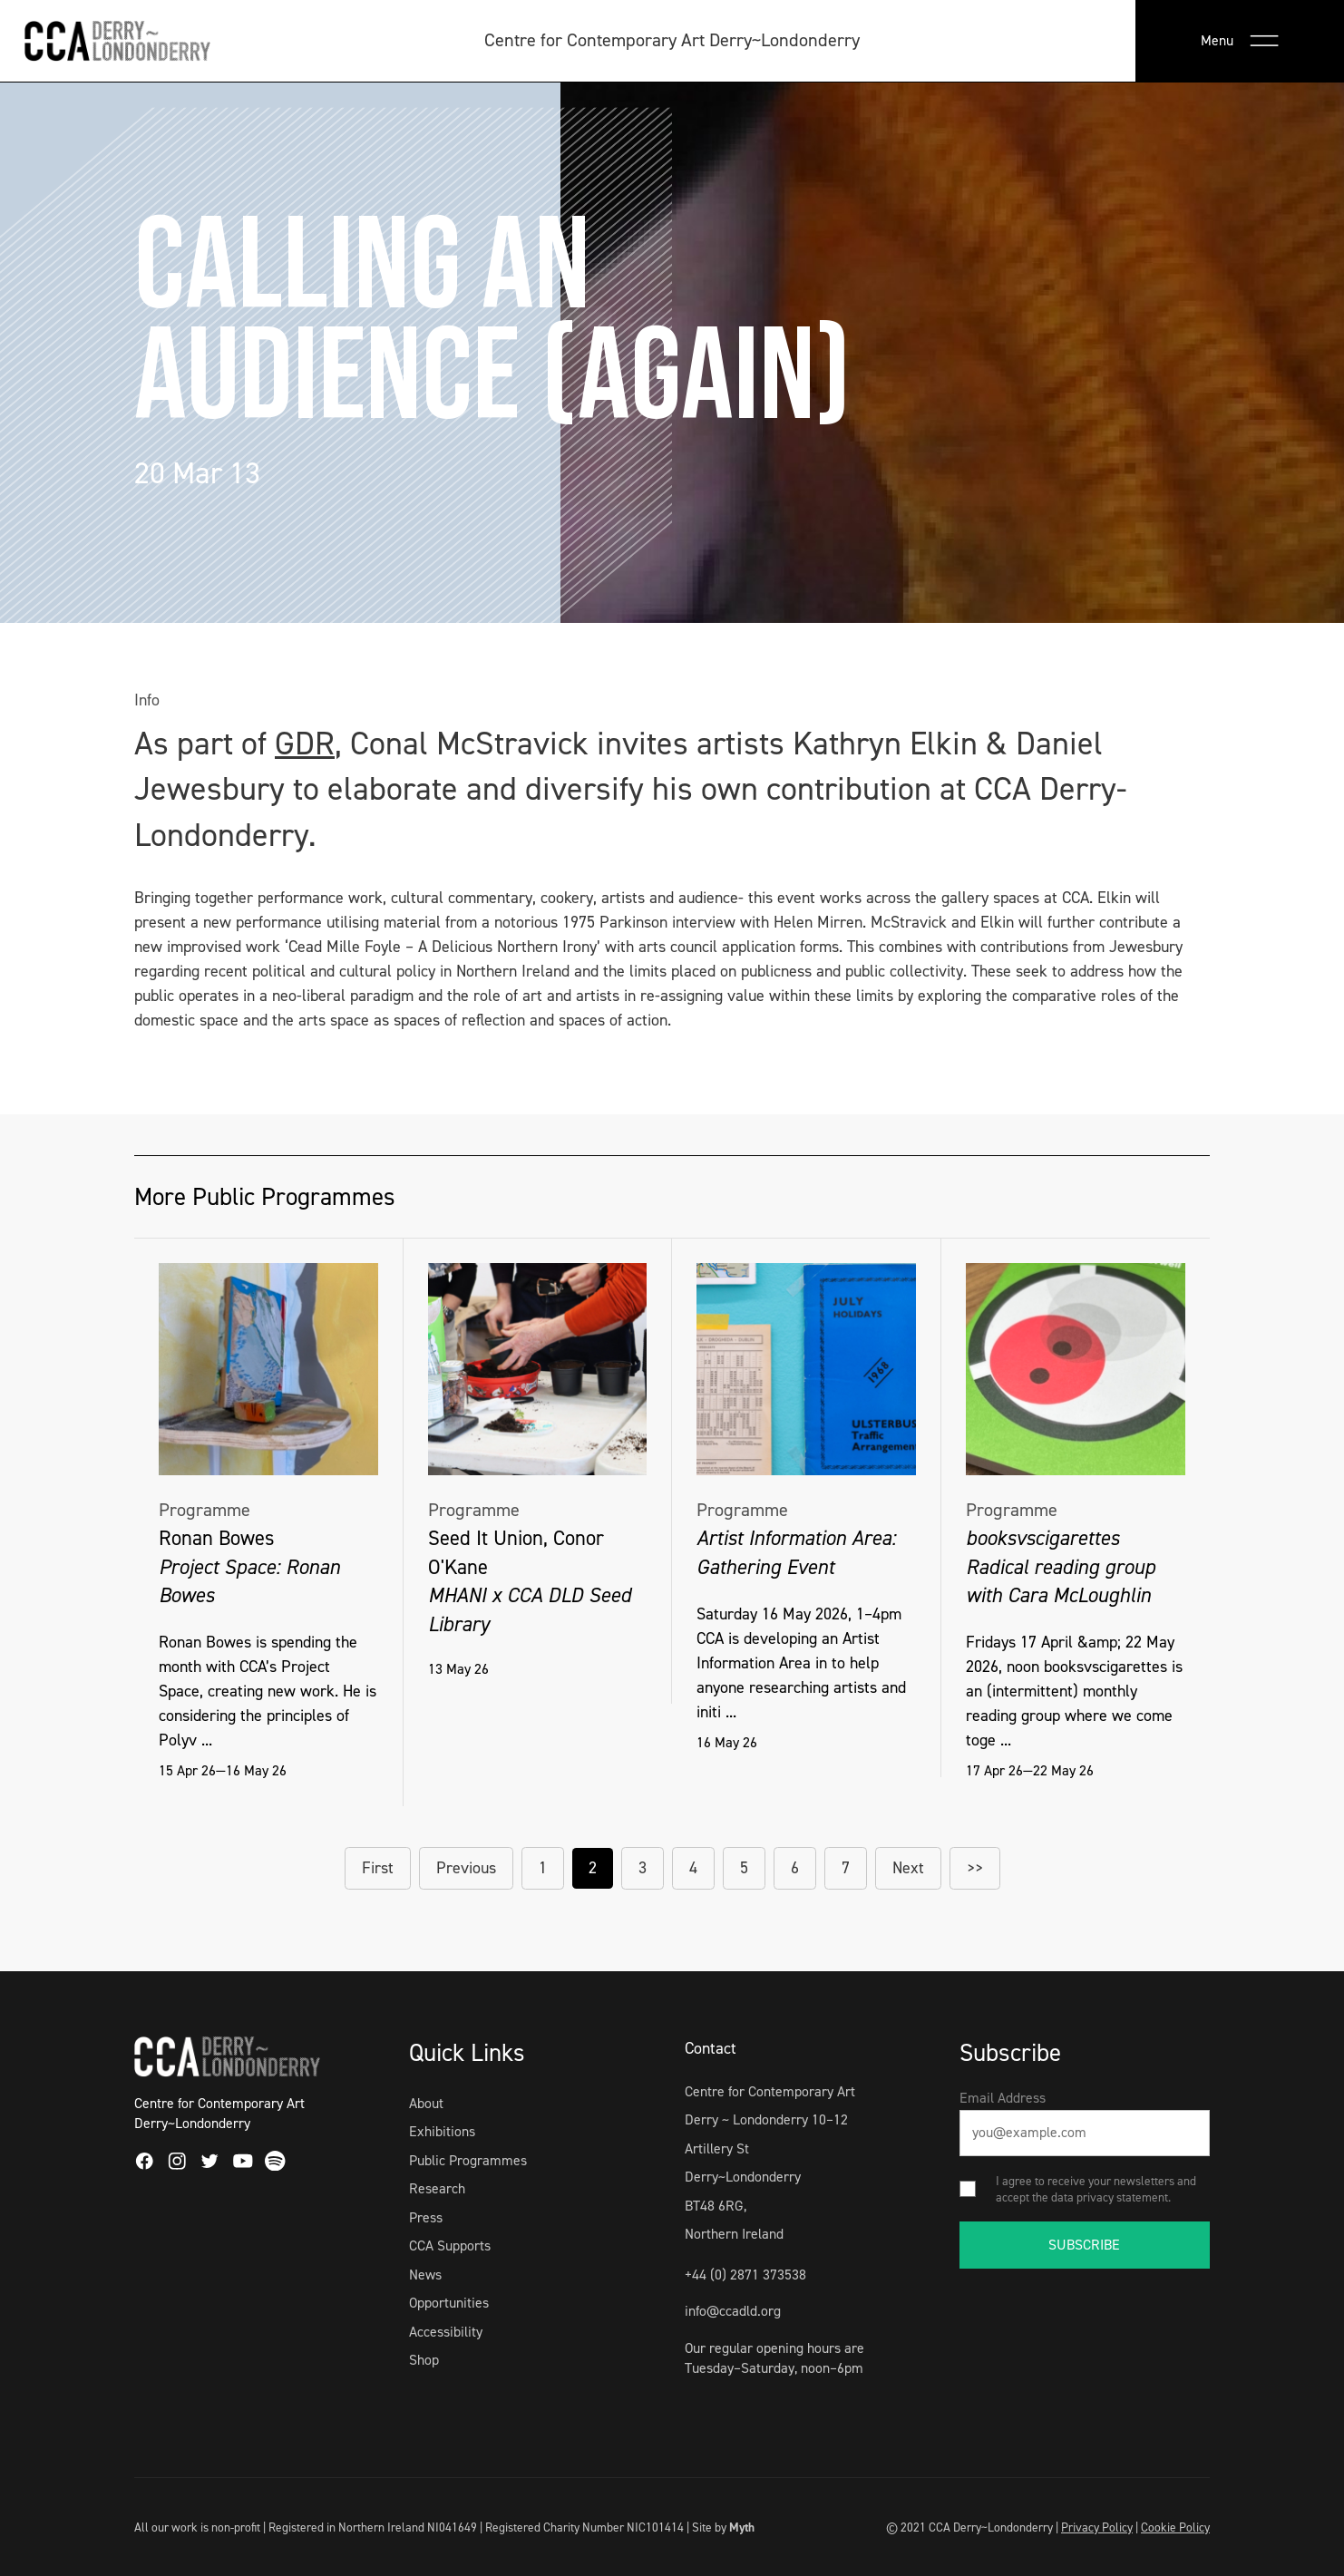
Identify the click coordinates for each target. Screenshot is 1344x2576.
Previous (466, 1868)
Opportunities (449, 2302)
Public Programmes (468, 2160)
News (425, 2274)
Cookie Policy (1175, 2527)
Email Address (1002, 2097)
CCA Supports (450, 2245)
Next (908, 1868)
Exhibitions (442, 2131)
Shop (424, 2359)
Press (426, 2217)
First (378, 1868)
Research (437, 2188)
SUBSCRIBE (1084, 2244)
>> (975, 1868)
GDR (305, 743)
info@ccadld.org (733, 2310)
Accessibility (445, 2331)
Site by (723, 2527)
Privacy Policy (1097, 2527)
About (426, 2103)
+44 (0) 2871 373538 (745, 2274)
